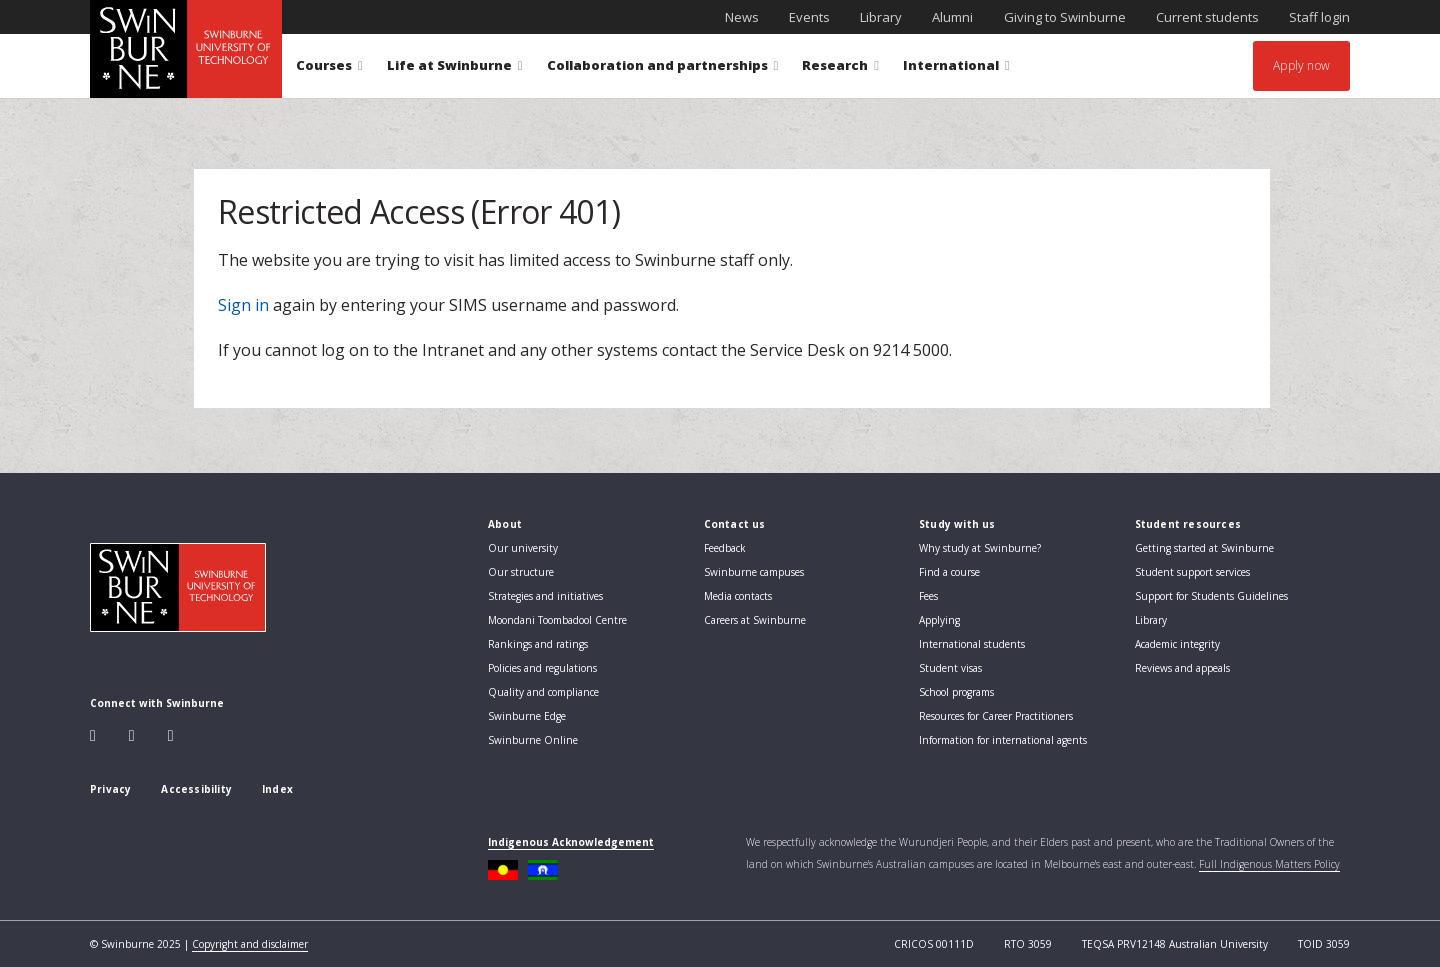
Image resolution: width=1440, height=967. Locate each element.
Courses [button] (329, 68)
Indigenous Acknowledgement (571, 842)
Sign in (243, 305)
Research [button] (840, 68)
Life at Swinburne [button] (455, 68)
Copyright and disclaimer (250, 944)
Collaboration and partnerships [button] (663, 68)
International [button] (956, 68)
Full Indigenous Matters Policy (1269, 864)
